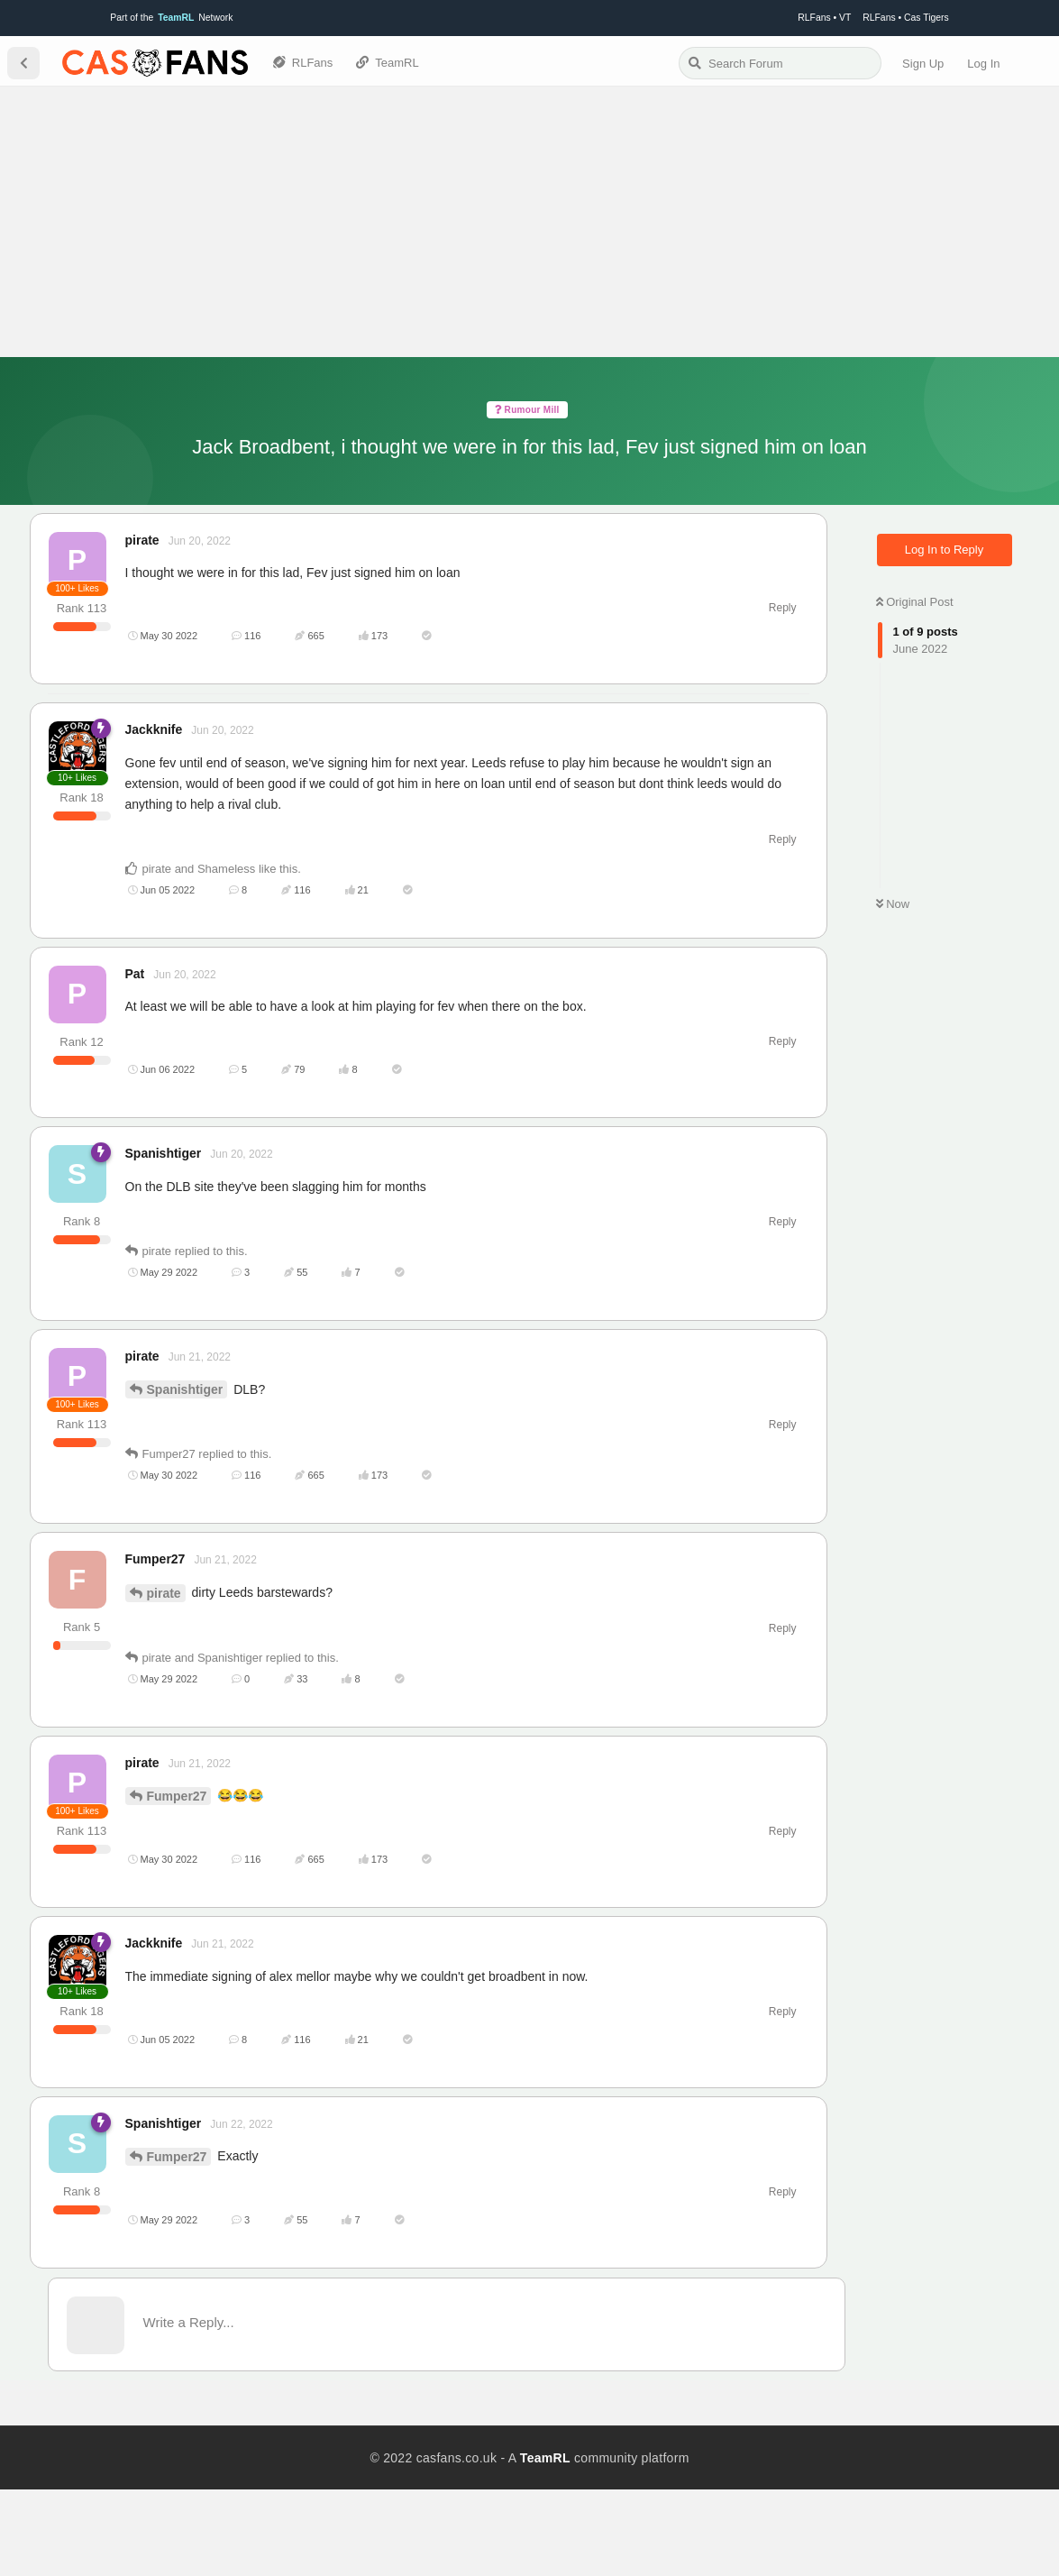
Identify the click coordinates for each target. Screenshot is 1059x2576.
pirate (164, 1679)
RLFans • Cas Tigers (905, 18)
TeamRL (545, 2544)
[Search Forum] (780, 63)
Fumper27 (177, 1882)
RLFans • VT (824, 18)
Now (893, 904)
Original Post (915, 602)
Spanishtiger (185, 1476)
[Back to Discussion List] (23, 63)
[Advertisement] (529, 222)
